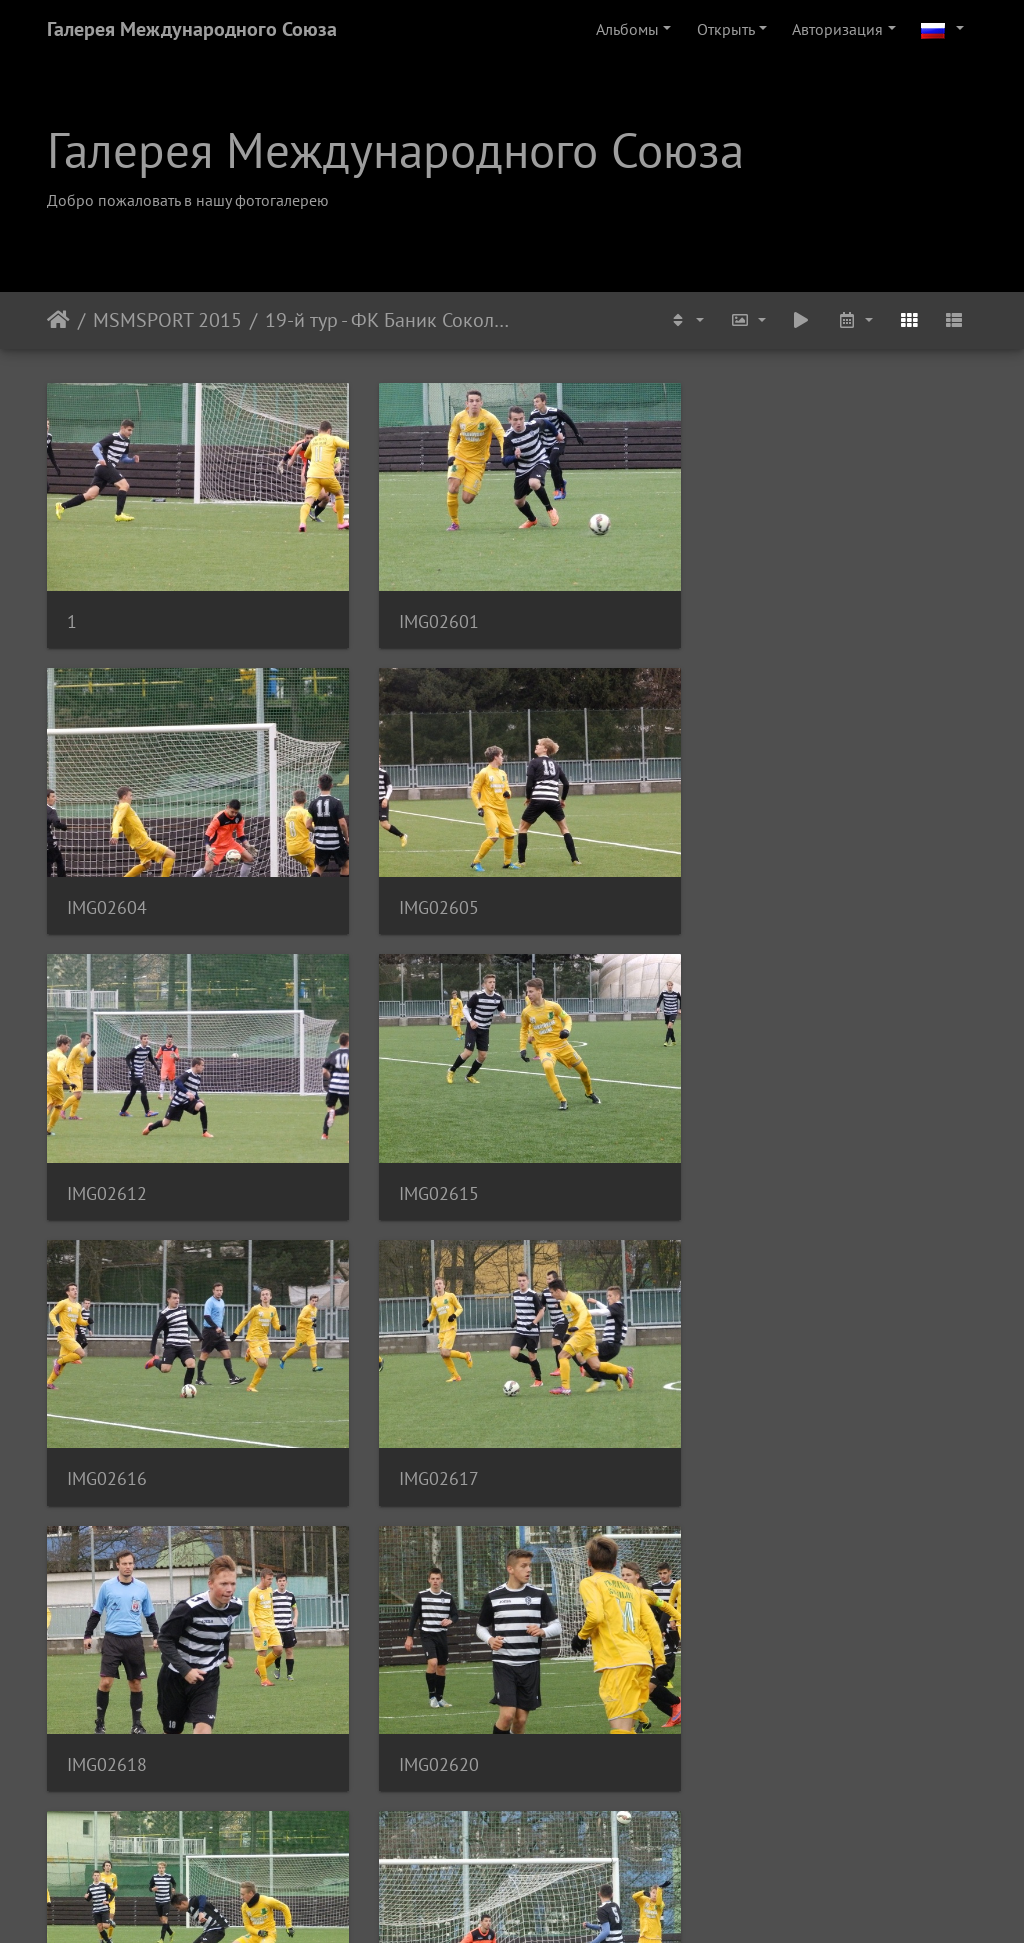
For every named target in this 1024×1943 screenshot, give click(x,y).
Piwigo (539, 1901)
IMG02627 (427, 1722)
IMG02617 (427, 1168)
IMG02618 (747, 1168)
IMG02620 (107, 1445)
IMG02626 (107, 1722)
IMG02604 (747, 613)
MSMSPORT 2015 (167, 320)
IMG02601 (427, 613)
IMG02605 (107, 890)
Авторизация (837, 29)
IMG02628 (747, 1722)
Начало (58, 320)
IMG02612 (427, 890)
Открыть (726, 29)
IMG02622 (747, 1445)
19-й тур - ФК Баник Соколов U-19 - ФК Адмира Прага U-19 (388, 320)
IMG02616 (107, 1168)
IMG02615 (747, 890)
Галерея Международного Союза (192, 29)
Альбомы (627, 29)
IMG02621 (427, 1445)
